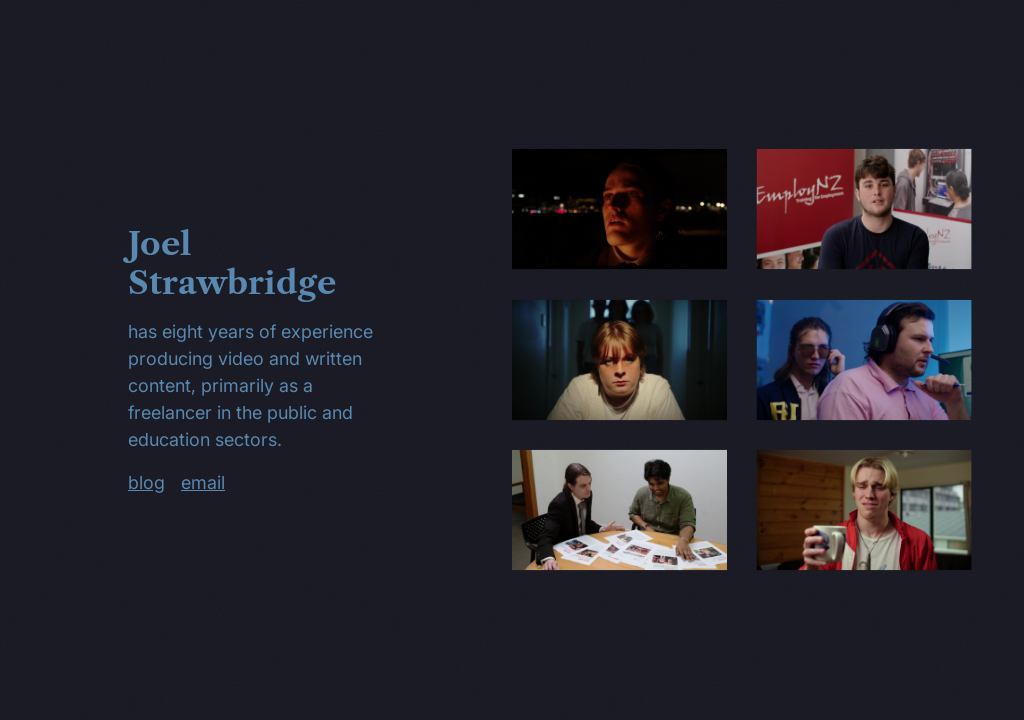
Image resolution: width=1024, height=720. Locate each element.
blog (146, 482)
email (203, 482)
